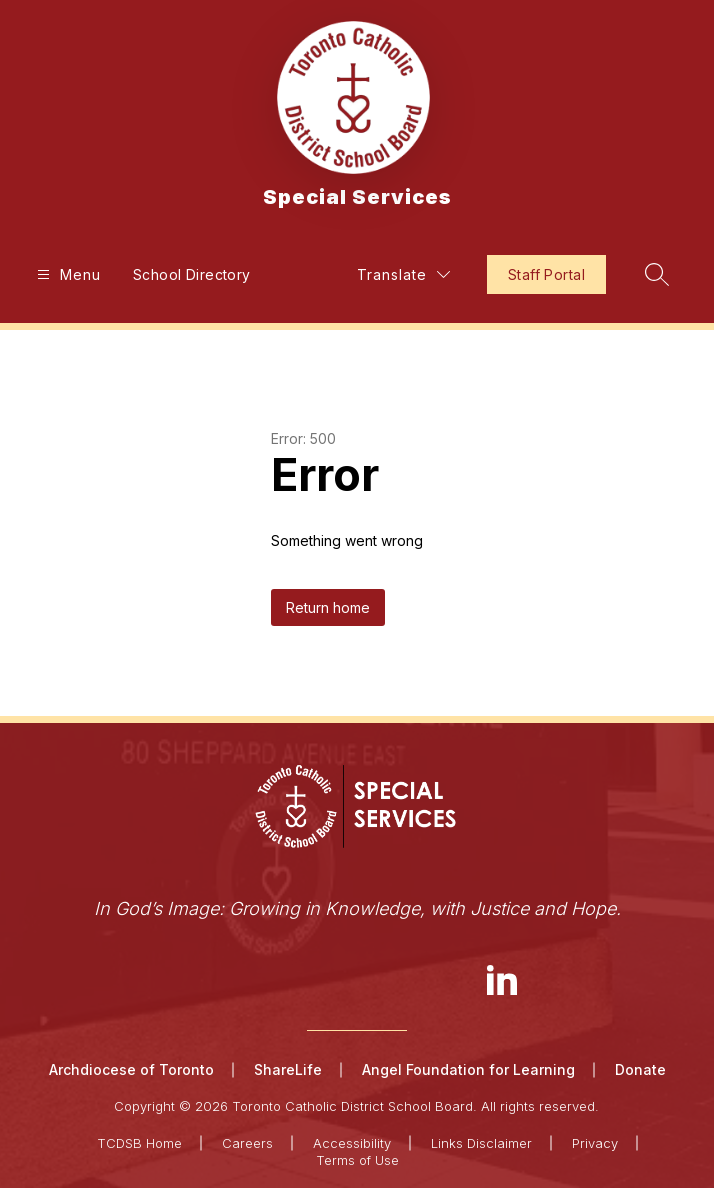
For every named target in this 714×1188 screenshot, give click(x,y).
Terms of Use (357, 1160)
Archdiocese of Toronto (131, 1069)
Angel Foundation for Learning (468, 1069)
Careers (247, 1143)
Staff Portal (546, 274)
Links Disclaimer (481, 1143)
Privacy (595, 1143)
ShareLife (288, 1069)
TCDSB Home (139, 1143)
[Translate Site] (403, 274)
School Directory (192, 274)
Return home (328, 607)
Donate (640, 1069)
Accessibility (352, 1143)
